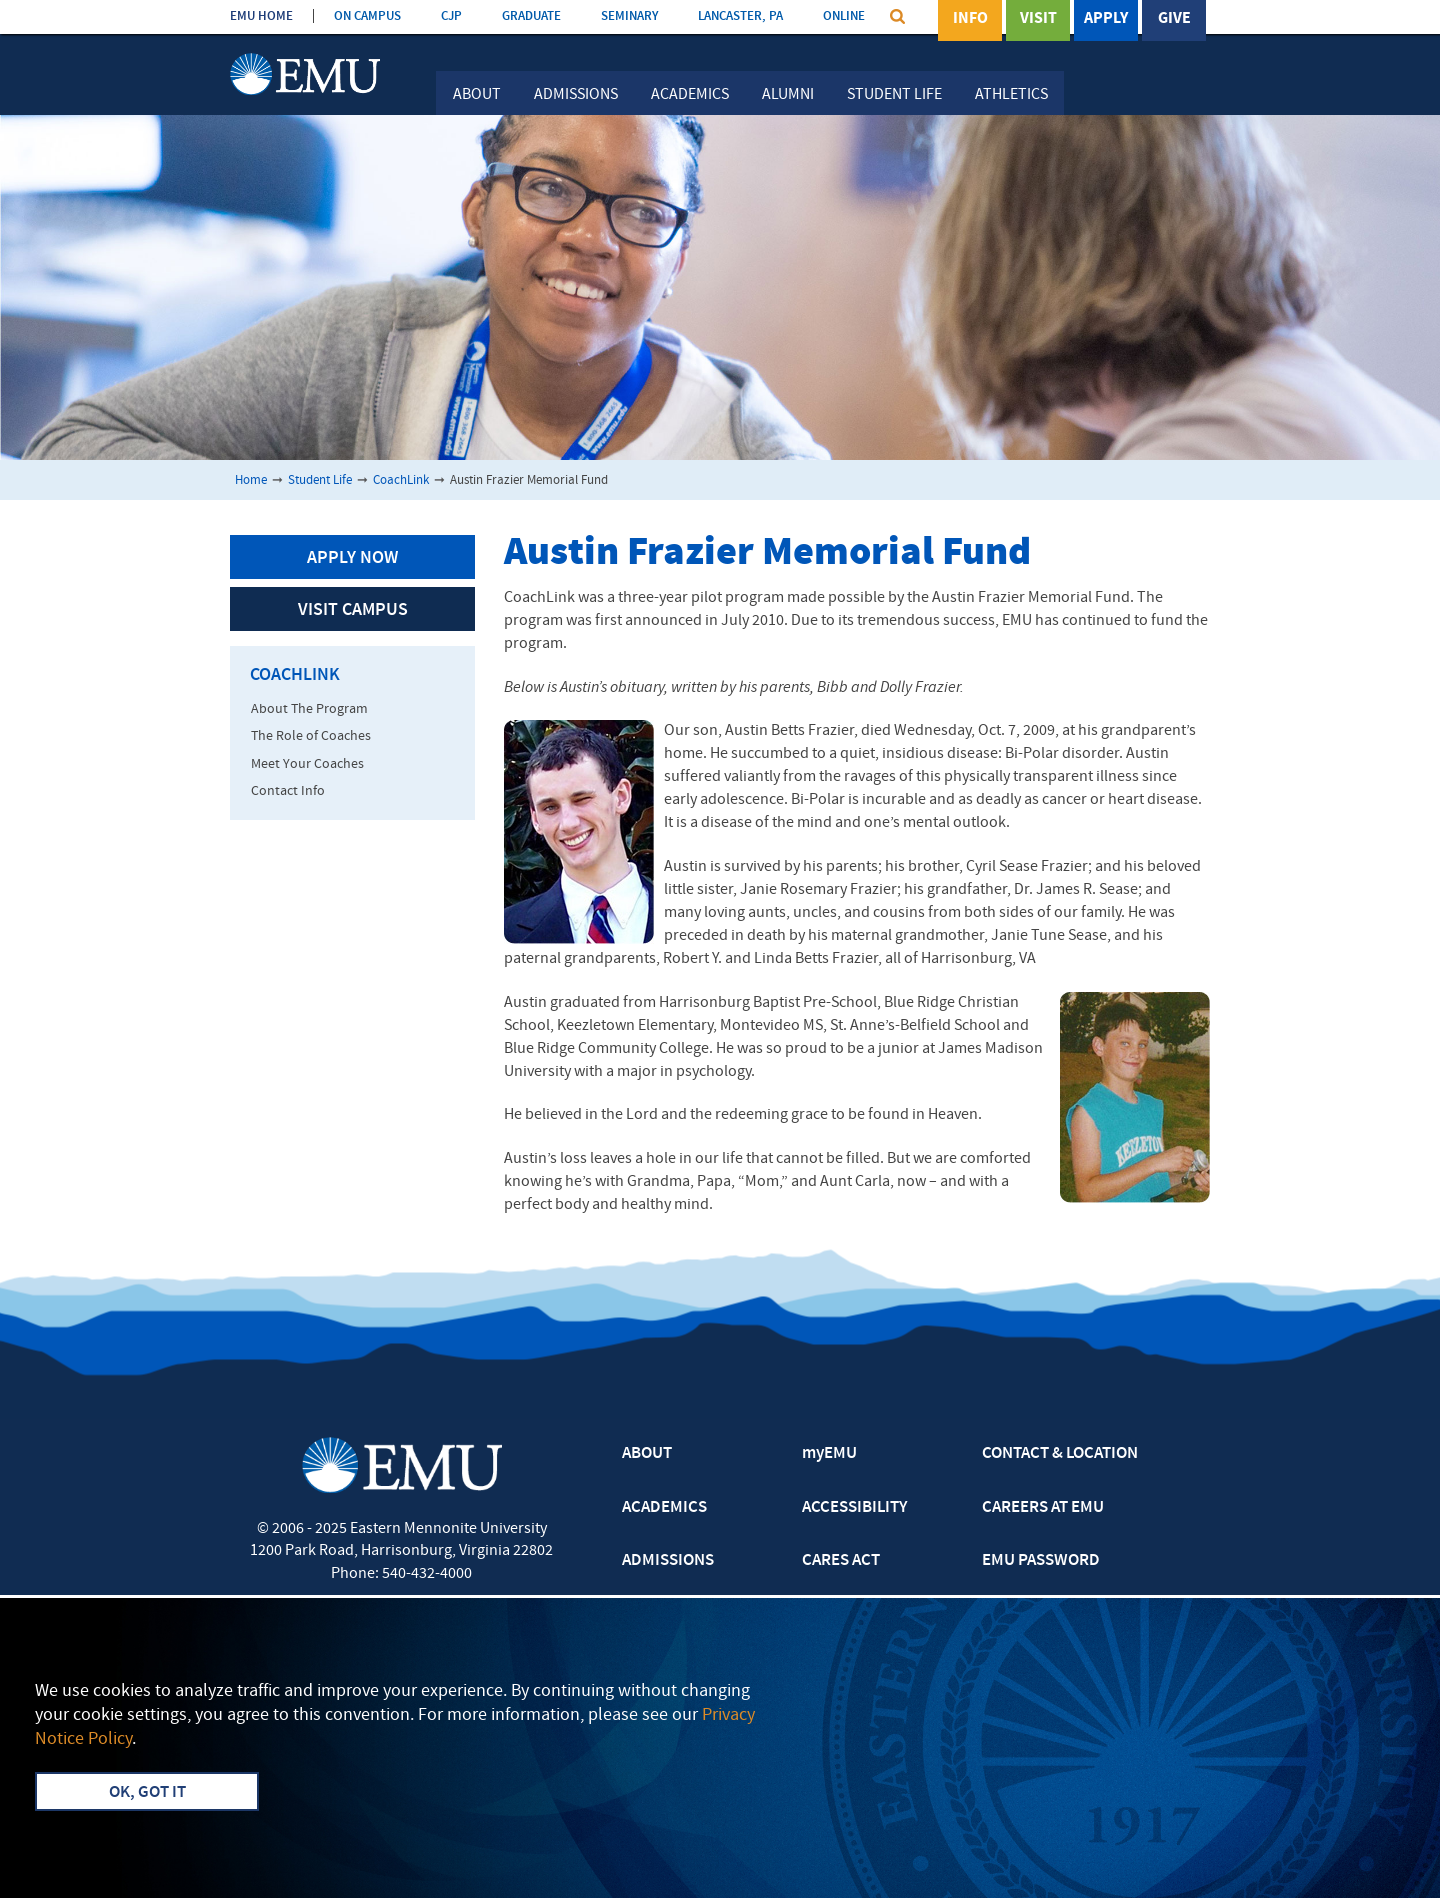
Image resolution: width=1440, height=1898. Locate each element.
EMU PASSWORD (1041, 1561)
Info (970, 19)
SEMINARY (629, 16)
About (477, 95)
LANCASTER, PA (740, 16)
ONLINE (844, 16)
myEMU (829, 1454)
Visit (1038, 19)
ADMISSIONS (668, 1561)
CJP (451, 16)
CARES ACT (841, 1561)
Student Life (894, 95)
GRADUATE (531, 16)
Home (251, 480)
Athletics (1011, 95)
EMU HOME (261, 16)
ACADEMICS (664, 1508)
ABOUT (647, 1454)
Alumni (788, 95)
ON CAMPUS (367, 16)
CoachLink (401, 480)
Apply (1106, 19)
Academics (690, 95)
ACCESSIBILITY (854, 1508)
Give (1174, 19)
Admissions (576, 95)
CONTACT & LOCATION (1060, 1454)
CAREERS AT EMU (1043, 1508)
